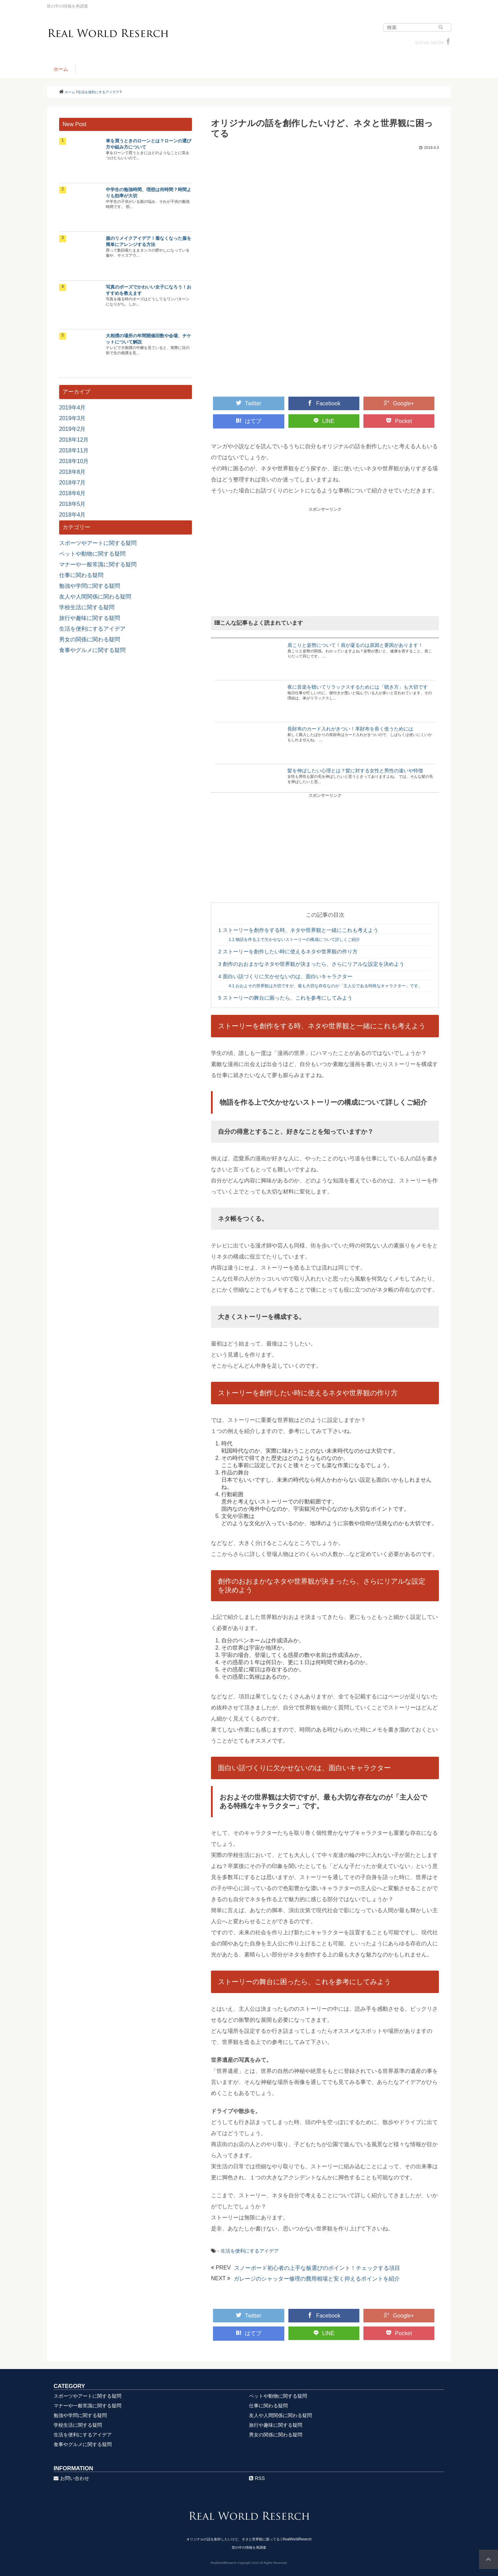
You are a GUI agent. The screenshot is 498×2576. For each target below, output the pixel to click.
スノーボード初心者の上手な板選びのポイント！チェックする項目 (317, 2268)
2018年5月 (72, 504)
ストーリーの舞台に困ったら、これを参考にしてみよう (285, 998)
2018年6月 (72, 493)
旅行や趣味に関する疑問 (89, 618)
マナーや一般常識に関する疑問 (98, 564)
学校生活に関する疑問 (86, 607)
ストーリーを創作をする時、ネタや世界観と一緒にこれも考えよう (298, 930)
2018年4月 (72, 515)
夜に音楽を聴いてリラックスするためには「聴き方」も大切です (357, 687)
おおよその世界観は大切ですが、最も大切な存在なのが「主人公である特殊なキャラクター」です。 (325, 985)
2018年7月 (72, 482)
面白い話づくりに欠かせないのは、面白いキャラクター (285, 976)
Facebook (323, 403)
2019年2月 (72, 429)
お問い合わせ (71, 2478)
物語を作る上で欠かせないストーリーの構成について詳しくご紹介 (294, 939)
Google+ (399, 403)
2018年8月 (72, 472)
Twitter (248, 403)
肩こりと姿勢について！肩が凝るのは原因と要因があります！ (355, 645)
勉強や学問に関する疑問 (89, 586)
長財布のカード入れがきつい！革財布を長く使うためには (350, 729)
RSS (257, 2478)
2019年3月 (72, 418)
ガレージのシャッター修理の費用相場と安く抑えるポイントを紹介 (317, 2279)
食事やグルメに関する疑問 (92, 650)
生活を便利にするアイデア (250, 2251)
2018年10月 (74, 461)
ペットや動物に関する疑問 (92, 554)
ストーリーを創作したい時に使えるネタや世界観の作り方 (288, 951)
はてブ (248, 421)
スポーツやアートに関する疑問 (98, 543)
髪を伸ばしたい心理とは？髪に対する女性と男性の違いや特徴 (355, 770)
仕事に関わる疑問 (81, 575)
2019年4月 (72, 408)
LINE (324, 421)
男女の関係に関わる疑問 (89, 639)
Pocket (399, 421)
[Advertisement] (325, 560)
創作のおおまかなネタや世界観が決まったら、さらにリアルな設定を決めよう (311, 964)
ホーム (61, 69)
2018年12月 (74, 440)
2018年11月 (74, 450)
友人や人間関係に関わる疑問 (95, 597)
